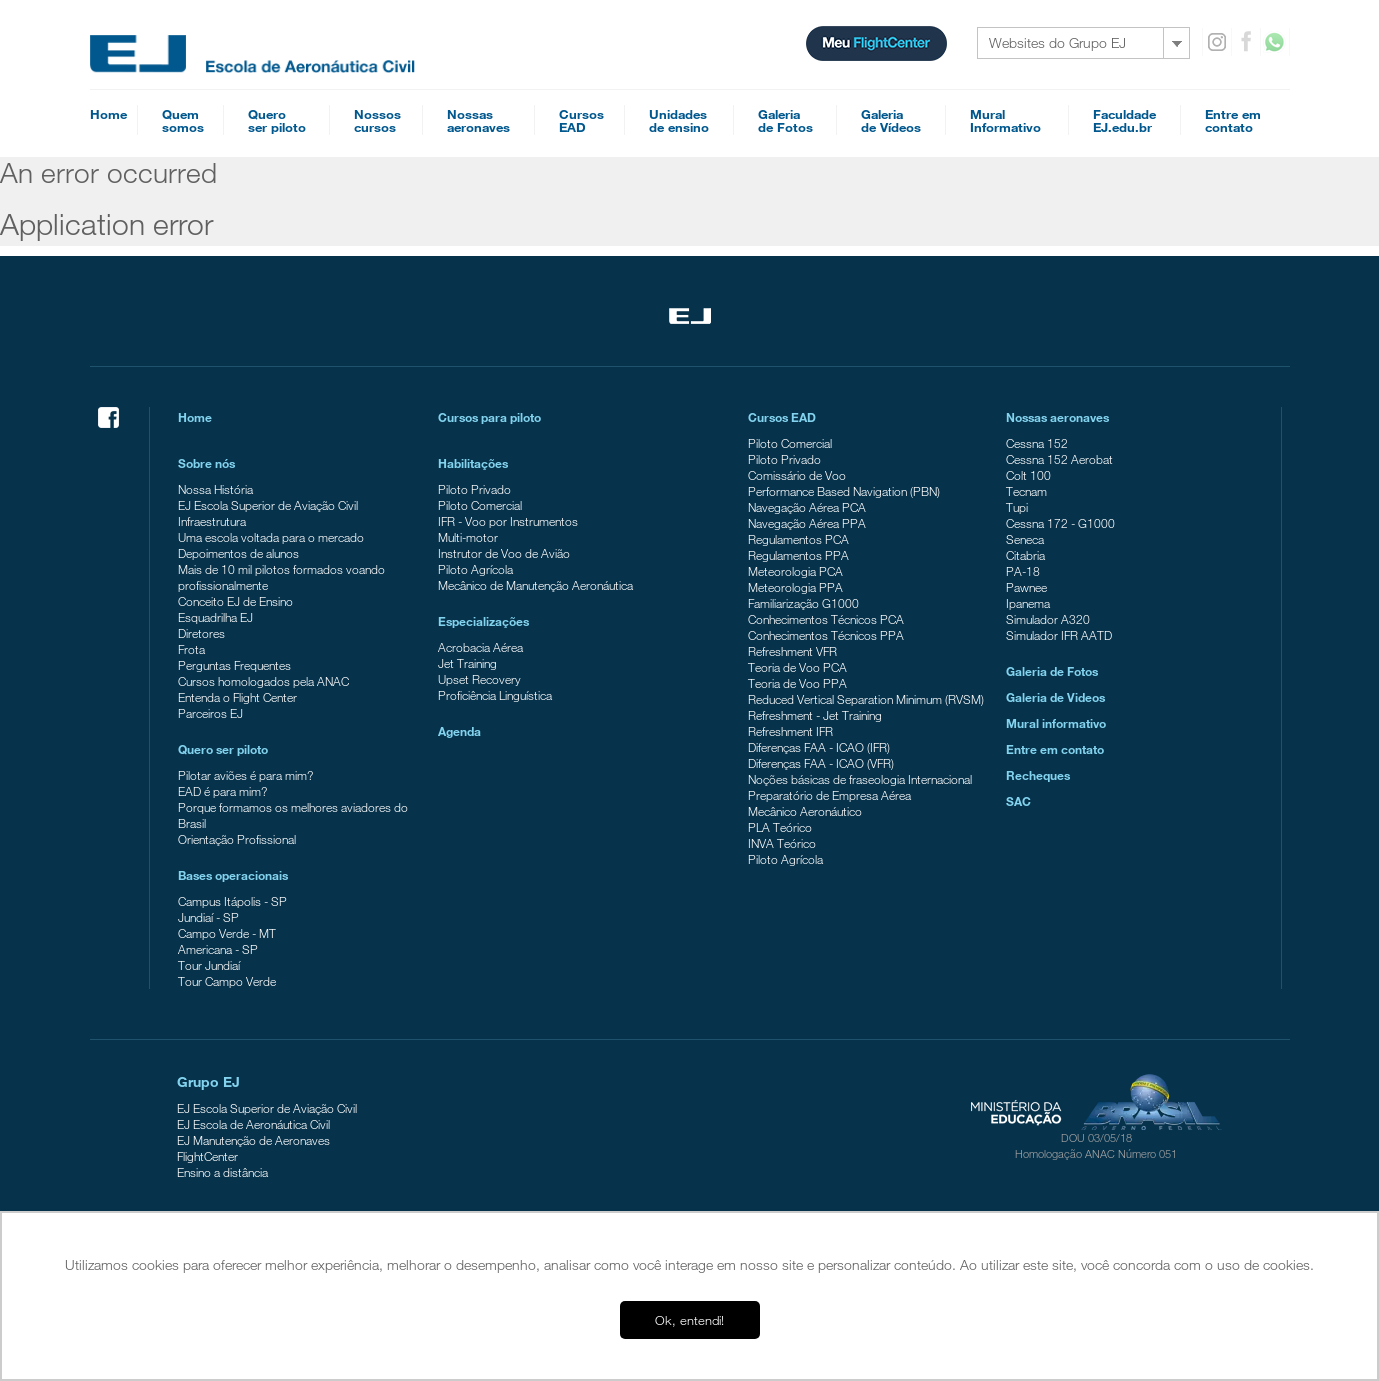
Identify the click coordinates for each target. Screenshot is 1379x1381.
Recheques (1038, 775)
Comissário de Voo (797, 475)
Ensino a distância (222, 1172)
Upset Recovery (479, 679)
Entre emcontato (1233, 120)
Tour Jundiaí (209, 965)
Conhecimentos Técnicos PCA (826, 619)
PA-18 (1023, 571)
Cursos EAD (782, 417)
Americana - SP (218, 949)
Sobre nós (206, 463)
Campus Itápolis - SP (232, 901)
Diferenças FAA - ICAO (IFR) (819, 747)
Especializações (483, 621)
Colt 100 (1028, 475)
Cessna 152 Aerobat (1059, 459)
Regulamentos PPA (798, 555)
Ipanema (1028, 603)
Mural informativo (1056, 723)
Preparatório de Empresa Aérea (829, 795)
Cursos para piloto (489, 417)
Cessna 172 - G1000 (1060, 523)
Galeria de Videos (1055, 697)
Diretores (201, 633)
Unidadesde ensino (679, 120)
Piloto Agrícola (475, 569)
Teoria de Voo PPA (797, 683)
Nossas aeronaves (1057, 417)
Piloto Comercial (480, 505)
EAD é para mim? (222, 791)
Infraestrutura (212, 521)
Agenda (459, 731)
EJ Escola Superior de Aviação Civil (268, 505)
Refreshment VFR (792, 651)
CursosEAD (581, 120)
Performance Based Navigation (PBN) (844, 491)
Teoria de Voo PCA (797, 667)
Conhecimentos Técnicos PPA (826, 635)
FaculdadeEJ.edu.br (1124, 120)
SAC (1018, 801)
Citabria (1025, 555)
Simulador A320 (1048, 619)
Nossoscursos (377, 120)
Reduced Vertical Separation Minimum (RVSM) (866, 699)
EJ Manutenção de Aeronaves (253, 1140)
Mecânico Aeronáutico (805, 811)
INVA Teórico (782, 843)
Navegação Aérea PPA (807, 523)
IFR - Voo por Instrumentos (508, 521)
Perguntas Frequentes (234, 665)
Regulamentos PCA (798, 539)
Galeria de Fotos (1052, 671)
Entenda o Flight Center (237, 697)
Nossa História (215, 489)
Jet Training (467, 663)
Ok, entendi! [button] (689, 1320)
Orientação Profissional (237, 839)
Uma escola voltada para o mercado (271, 537)
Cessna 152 (1037, 443)
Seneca (1025, 539)
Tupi (1017, 507)
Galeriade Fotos (785, 120)
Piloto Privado (474, 489)
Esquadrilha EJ (215, 617)
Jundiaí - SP (208, 917)
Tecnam (1026, 491)
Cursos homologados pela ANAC (263, 681)
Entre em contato (1055, 749)
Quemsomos (183, 120)
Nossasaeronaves (478, 120)
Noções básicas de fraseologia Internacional (860, 779)
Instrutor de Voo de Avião (504, 553)
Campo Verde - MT (227, 933)
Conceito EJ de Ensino (235, 601)
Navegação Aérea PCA (807, 507)
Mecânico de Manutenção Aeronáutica (535, 585)
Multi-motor (468, 537)
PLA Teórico (780, 827)
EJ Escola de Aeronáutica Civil (253, 1124)
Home (108, 114)
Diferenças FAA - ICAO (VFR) (821, 763)
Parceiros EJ (210, 713)
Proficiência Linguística (495, 695)
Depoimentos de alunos (238, 553)
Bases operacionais (233, 875)
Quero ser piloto (223, 749)
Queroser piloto (277, 120)
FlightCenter (207, 1156)
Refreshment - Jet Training (815, 715)
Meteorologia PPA (795, 587)
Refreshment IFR (790, 731)
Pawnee (1026, 587)
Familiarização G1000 (803, 603)
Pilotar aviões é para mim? (245, 775)
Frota (191, 649)
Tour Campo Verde (227, 981)
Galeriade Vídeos (891, 120)
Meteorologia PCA (795, 571)
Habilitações (473, 463)
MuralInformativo (1005, 120)
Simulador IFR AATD (1059, 635)
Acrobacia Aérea (480, 647)
